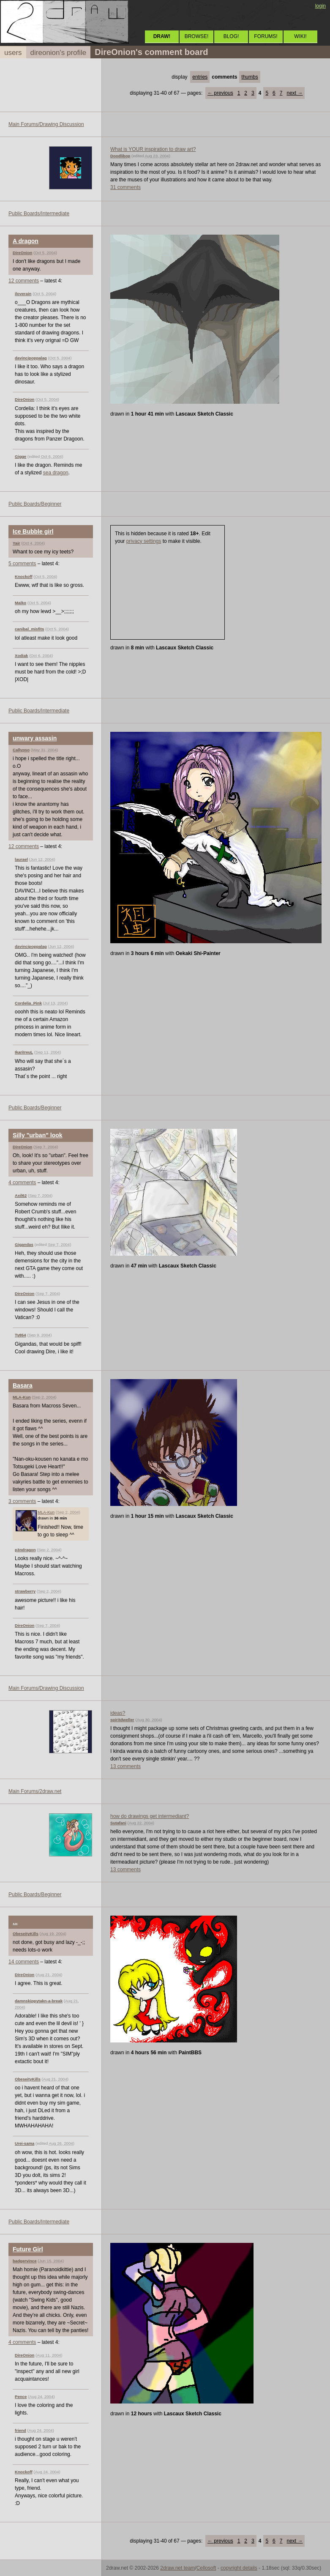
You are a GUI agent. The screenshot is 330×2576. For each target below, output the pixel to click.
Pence (21, 2396)
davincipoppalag (31, 358)
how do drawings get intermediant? (149, 1816)
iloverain (23, 293)
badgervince (25, 2260)
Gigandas (24, 1244)
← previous (220, 93)
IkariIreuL (24, 1052)
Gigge (20, 456)
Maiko (20, 602)
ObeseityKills (25, 1933)
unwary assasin (35, 738)
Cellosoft (206, 2568)
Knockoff (24, 576)
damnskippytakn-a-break (39, 2000)
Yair (16, 543)
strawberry (25, 1591)
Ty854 (20, 1335)
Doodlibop (120, 155)
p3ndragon (25, 1549)
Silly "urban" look (38, 1135)
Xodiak (21, 655)
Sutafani (118, 1822)
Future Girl (28, 2249)
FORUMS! (265, 36)
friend (20, 2430)
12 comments (23, 281)
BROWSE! (197, 36)
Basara (23, 1385)
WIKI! (300, 36)
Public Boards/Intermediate (38, 213)
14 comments (23, 1962)
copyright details (239, 2568)
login (320, 6)
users (13, 53)
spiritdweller (122, 1719)
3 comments (22, 1501)
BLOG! (231, 36)
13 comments (125, 1766)
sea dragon (55, 473)
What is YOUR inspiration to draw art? (153, 149)
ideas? (117, 1713)
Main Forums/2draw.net (34, 1791)
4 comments (22, 1182)
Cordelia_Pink (28, 1003)
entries (199, 77)
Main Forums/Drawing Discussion (46, 124)
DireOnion (22, 252)
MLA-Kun (22, 1397)
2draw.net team (177, 2568)
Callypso (21, 749)
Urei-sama (24, 2143)
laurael (21, 859)
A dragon (25, 241)
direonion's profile (58, 53)
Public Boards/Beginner (34, 504)
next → (294, 93)
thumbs (249, 77)
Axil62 (21, 1195)
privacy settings (143, 541)
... (15, 1922)
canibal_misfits (29, 629)
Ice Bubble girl (33, 531)
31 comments (125, 187)
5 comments (22, 564)
